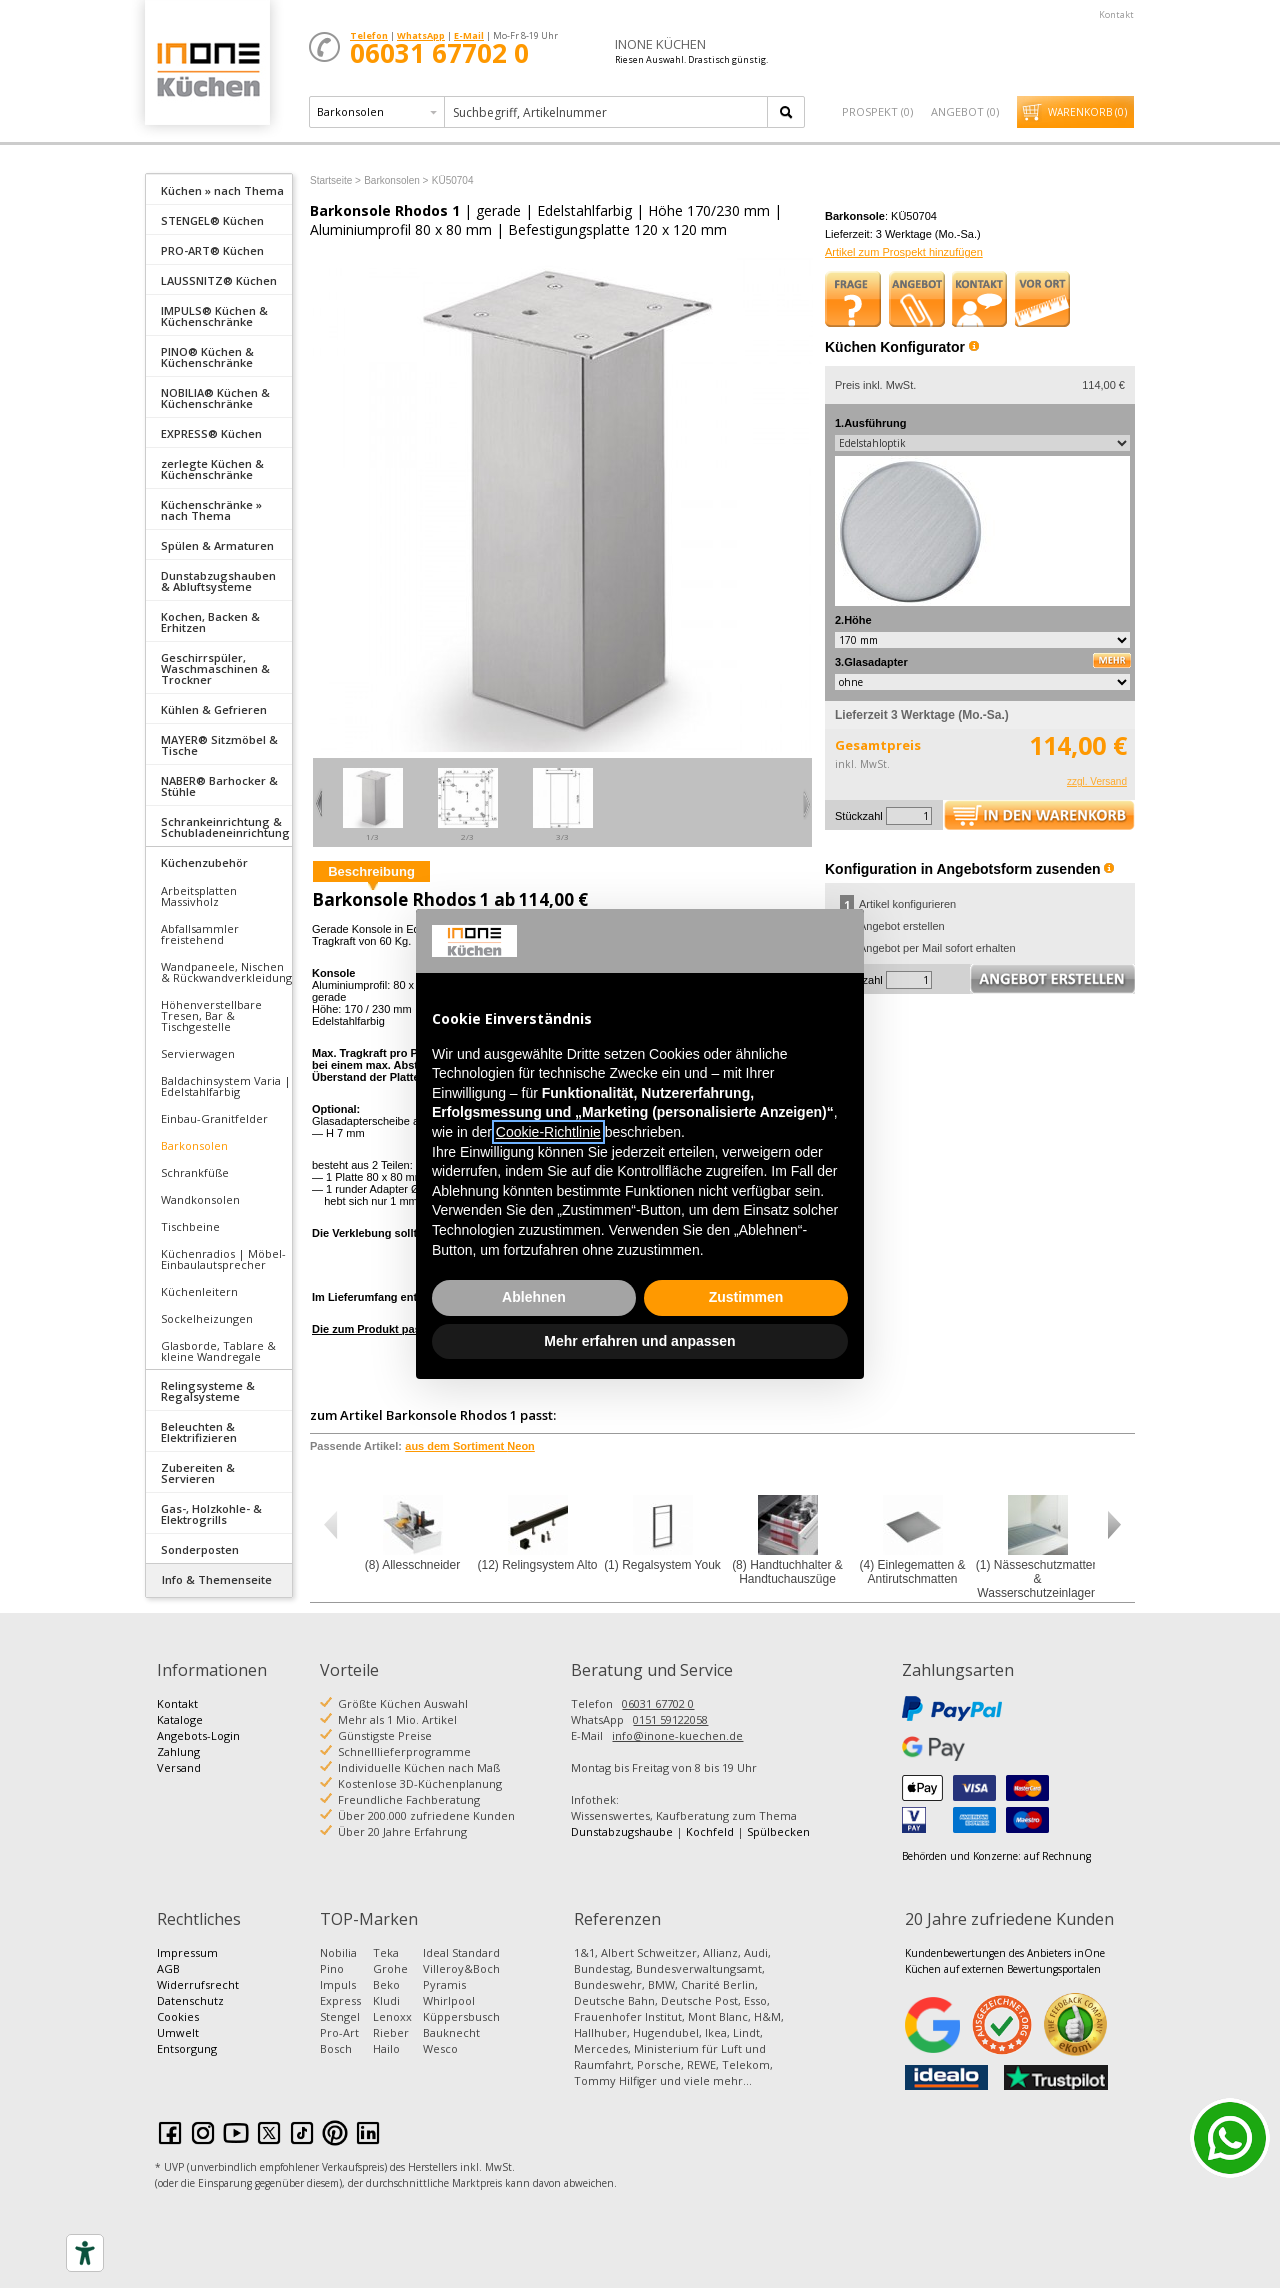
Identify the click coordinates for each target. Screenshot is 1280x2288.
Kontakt (1116, 14)
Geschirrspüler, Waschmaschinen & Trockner (215, 668)
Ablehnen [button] (534, 1297)
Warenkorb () (1087, 112)
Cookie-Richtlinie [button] (548, 1132)
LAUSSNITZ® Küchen (219, 280)
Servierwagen (198, 1053)
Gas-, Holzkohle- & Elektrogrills (211, 1514)
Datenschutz (190, 2000)
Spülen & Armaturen (217, 545)
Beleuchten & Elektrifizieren (199, 1432)
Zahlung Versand (179, 1759)
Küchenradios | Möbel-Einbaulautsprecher (223, 1259)
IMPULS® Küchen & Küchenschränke (214, 316)
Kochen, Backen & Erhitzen (210, 622)
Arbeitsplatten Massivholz (199, 896)
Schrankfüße (195, 1172)
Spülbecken (778, 1831)
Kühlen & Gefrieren (214, 709)
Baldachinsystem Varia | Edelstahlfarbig (226, 1086)
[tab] (219, 189)
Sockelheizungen (207, 1318)
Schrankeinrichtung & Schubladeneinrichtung (225, 827)
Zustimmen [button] (746, 1297)
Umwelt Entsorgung (187, 2040)
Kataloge (180, 1719)
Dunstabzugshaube (622, 1831)
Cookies (178, 2016)
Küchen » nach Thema (222, 190)
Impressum (187, 1952)
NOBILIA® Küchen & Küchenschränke (215, 398)
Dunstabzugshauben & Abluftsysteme (218, 581)
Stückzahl (859, 816)
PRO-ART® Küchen (212, 250)
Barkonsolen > (396, 180)
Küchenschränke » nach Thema (211, 510)
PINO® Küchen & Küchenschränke (207, 357)
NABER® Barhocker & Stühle (219, 786)
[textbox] (607, 112)
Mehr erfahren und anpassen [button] (639, 1341)
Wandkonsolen (200, 1199)
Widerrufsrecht (198, 1984)
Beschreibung (371, 871)
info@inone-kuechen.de (677, 1735)
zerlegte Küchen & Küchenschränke (212, 469)
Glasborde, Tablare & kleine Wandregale (218, 1351)
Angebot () (965, 111)
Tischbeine (190, 1226)
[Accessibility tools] (85, 2253)
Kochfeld (710, 1831)
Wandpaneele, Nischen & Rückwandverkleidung (226, 972)
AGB (168, 1968)
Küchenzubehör (204, 862)
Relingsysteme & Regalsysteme (208, 1391)
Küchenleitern (199, 1291)
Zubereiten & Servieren (198, 1473)
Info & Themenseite (217, 1579)
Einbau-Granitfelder (214, 1118)
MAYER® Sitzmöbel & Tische (219, 745)
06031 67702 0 (658, 1703)
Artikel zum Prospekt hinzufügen (904, 252)
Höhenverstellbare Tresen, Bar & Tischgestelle (211, 1015)
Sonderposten (200, 1549)
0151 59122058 (670, 1719)
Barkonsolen (194, 1145)
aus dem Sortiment (470, 1446)
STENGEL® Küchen (212, 220)
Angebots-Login (198, 1735)
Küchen (207, 69)
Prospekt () (877, 111)
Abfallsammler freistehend (200, 934)
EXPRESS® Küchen (211, 433)
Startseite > (335, 180)
